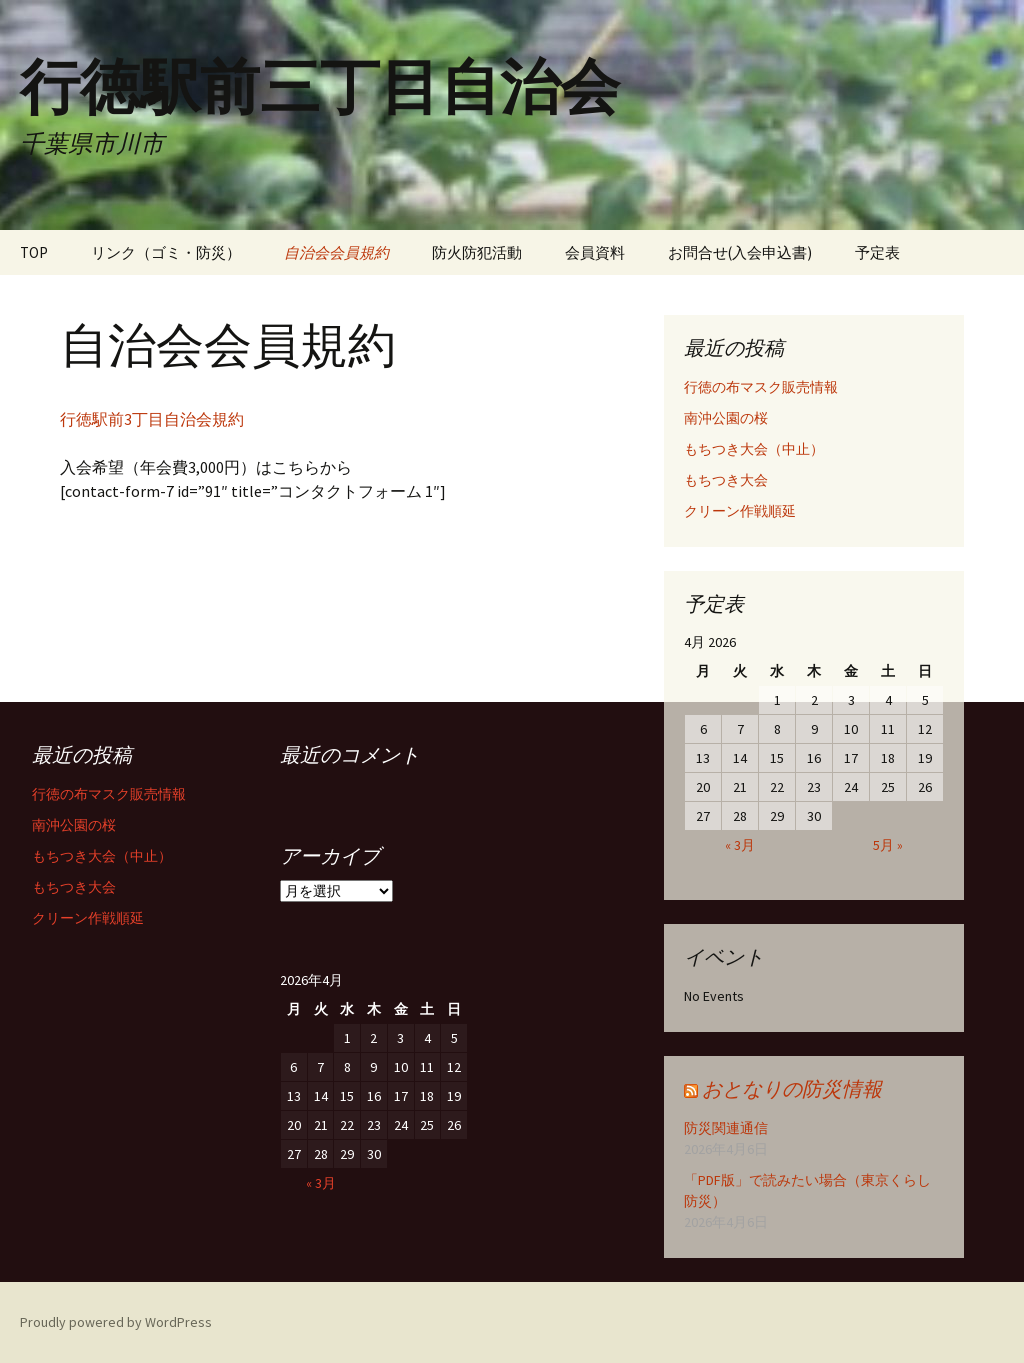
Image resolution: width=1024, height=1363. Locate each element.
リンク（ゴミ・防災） (166, 252)
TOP (34, 252)
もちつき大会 (726, 480)
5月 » (888, 845)
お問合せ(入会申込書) (740, 252)
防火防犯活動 (477, 252)
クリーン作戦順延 (740, 511)
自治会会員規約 (336, 252)
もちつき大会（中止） (754, 449)
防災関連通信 (726, 1128)
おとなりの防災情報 (792, 1088)
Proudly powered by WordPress (116, 1322)
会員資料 (595, 252)
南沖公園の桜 (726, 418)
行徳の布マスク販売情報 (761, 387)
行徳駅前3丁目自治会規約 (152, 419)
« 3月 (740, 845)
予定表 (877, 252)
